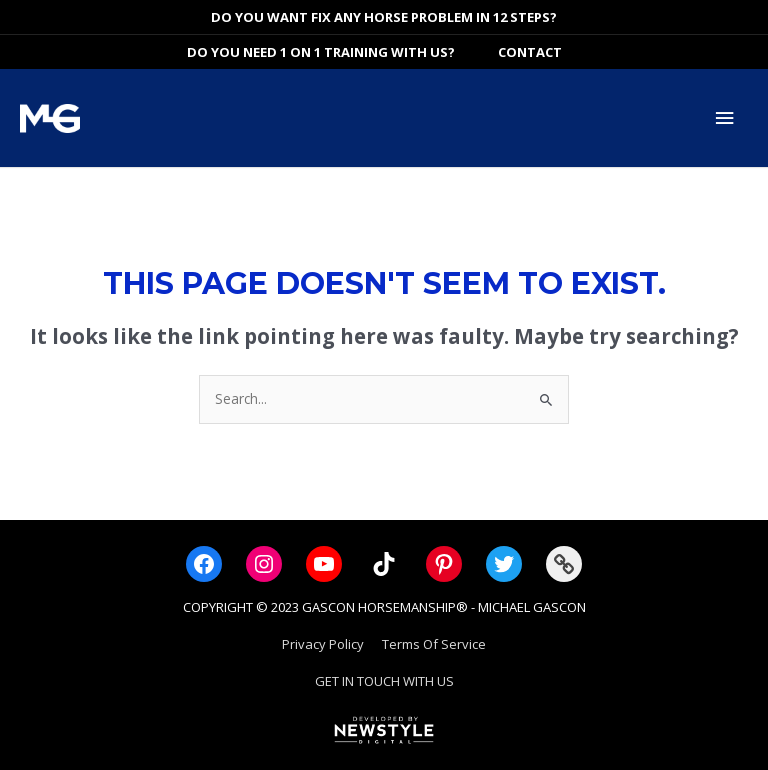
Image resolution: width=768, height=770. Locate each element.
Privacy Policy (323, 644)
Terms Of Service (434, 644)
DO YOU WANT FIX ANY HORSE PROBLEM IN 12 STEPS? (384, 17)
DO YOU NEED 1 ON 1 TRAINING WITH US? (321, 52)
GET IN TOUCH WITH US (384, 681)
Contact (530, 52)
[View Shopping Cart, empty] (592, 52)
